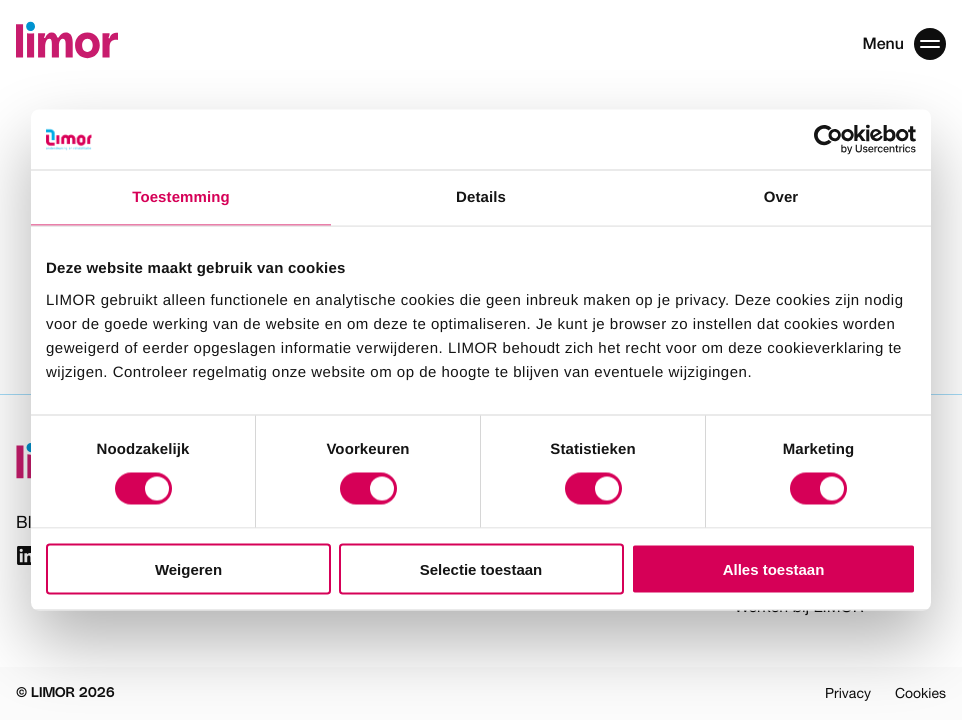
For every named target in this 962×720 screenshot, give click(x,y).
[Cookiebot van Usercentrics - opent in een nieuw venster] (828, 140)
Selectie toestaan (481, 568)
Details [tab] (481, 197)
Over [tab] (781, 197)
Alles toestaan (774, 568)
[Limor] (67, 43)
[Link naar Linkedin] (26, 559)
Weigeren (188, 568)
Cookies (920, 693)
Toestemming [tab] (181, 197)
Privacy (848, 693)
